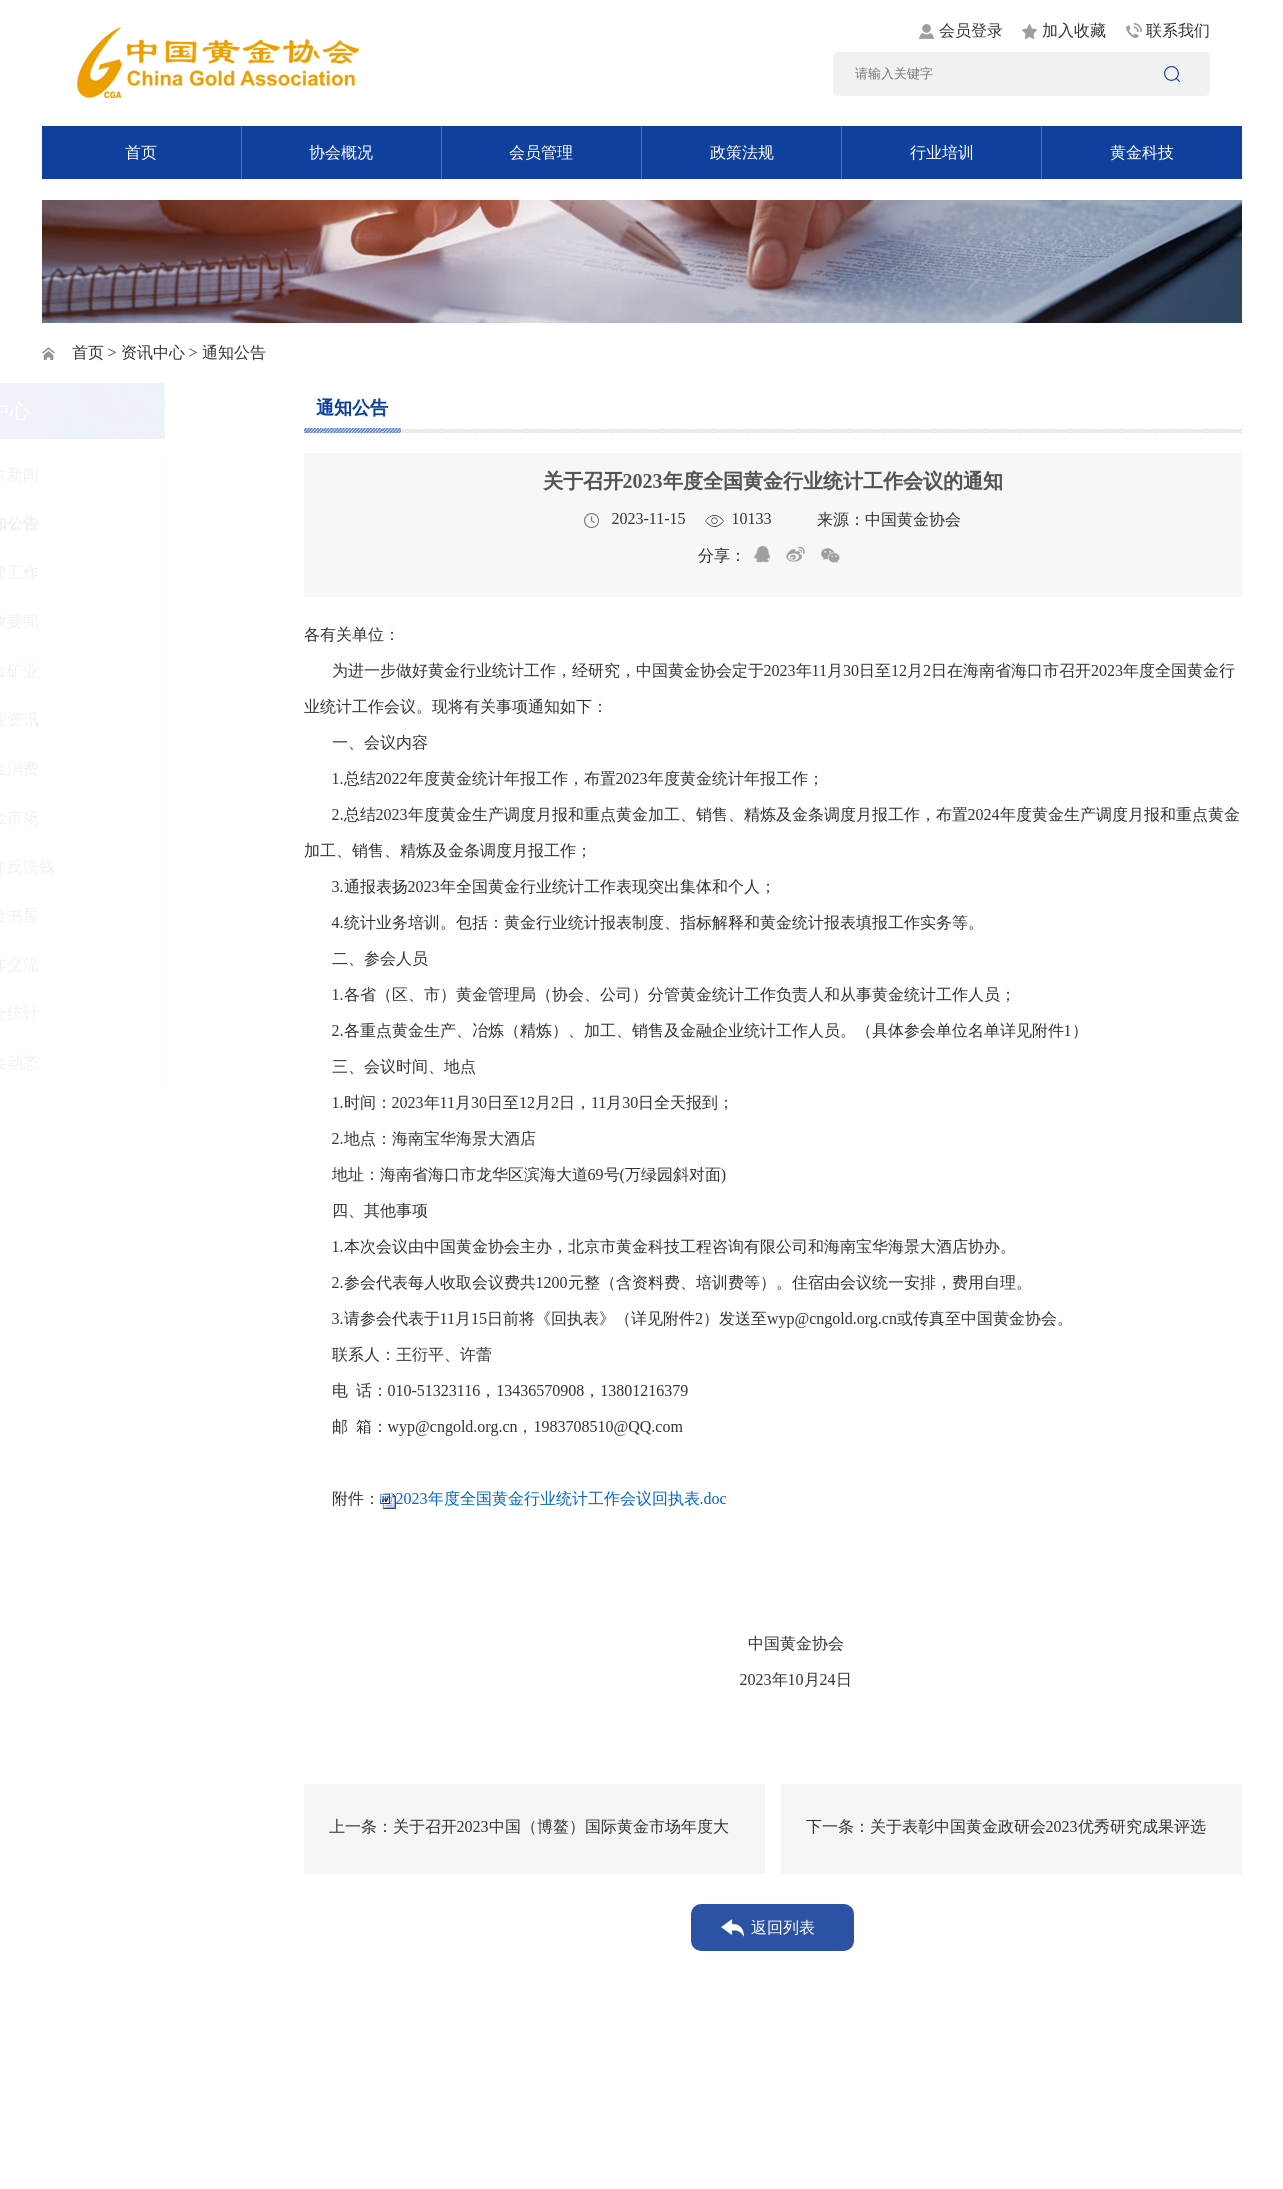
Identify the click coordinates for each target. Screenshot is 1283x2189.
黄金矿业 (112, 670)
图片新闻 (112, 474)
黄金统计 (112, 1013)
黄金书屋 (112, 915)
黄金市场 (112, 817)
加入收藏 (1074, 30)
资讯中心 (153, 352)
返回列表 (783, 1927)
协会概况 (341, 152)
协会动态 (112, 1062)
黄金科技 (1142, 152)
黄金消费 (112, 768)
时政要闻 (112, 621)
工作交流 (112, 964)
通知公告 (112, 523)
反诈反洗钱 (120, 866)
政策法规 (742, 152)
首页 (141, 152)
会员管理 (541, 152)
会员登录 (971, 30)
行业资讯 (112, 719)
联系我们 (1178, 30)
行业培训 (942, 152)
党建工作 (112, 572)
